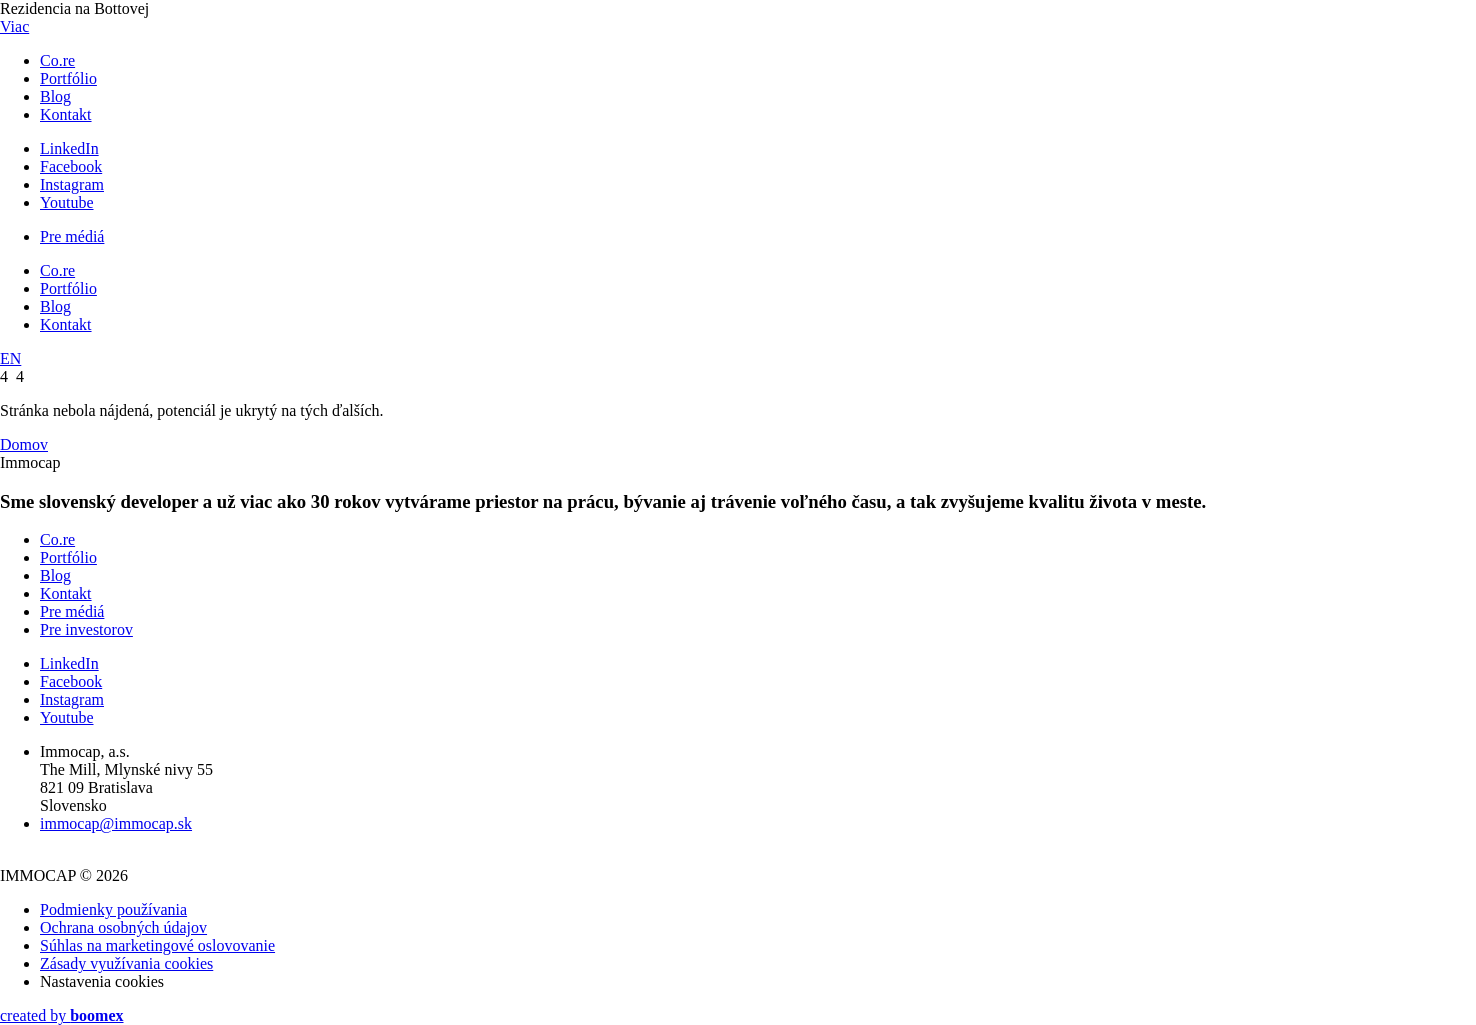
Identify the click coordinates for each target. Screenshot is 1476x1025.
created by (62, 1015)
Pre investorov (86, 629)
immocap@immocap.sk (116, 823)
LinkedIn (69, 148)
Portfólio (68, 78)
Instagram (72, 184)
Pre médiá (72, 236)
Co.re (57, 60)
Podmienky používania (113, 909)
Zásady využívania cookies (126, 963)
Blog (55, 96)
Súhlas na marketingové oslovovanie (157, 945)
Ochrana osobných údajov (123, 927)
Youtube (67, 202)
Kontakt (66, 114)
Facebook (71, 166)
